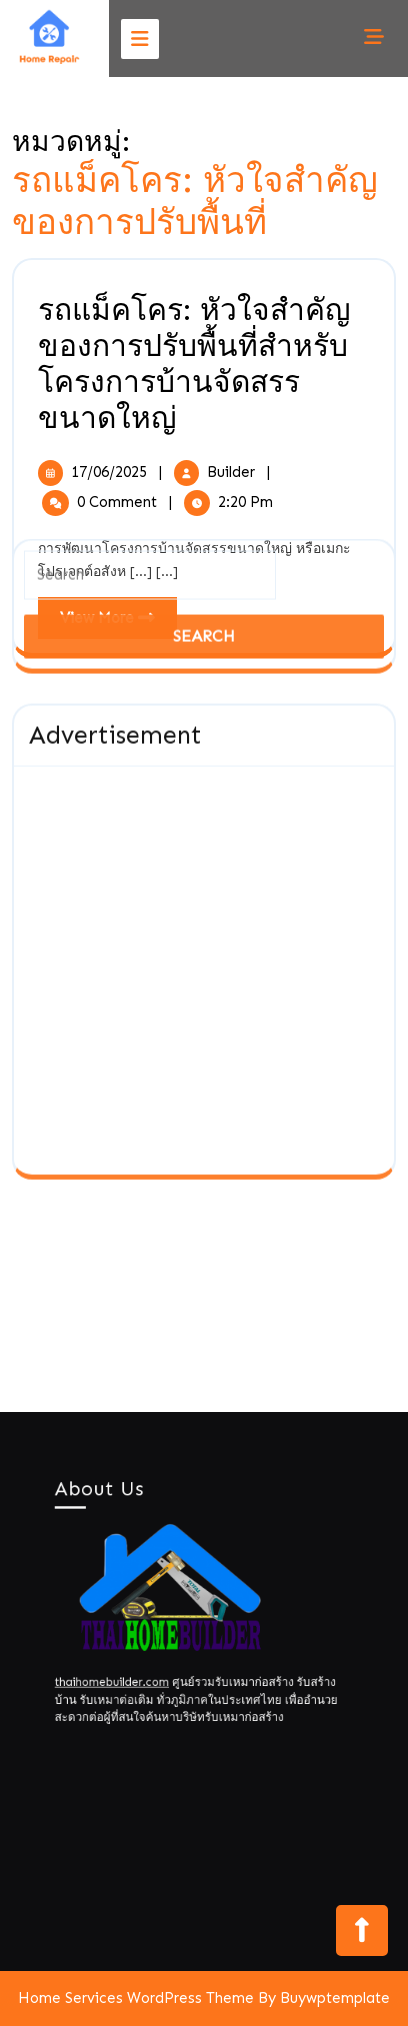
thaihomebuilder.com (125, 1670)
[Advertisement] (204, 600)
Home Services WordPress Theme (136, 1998)
